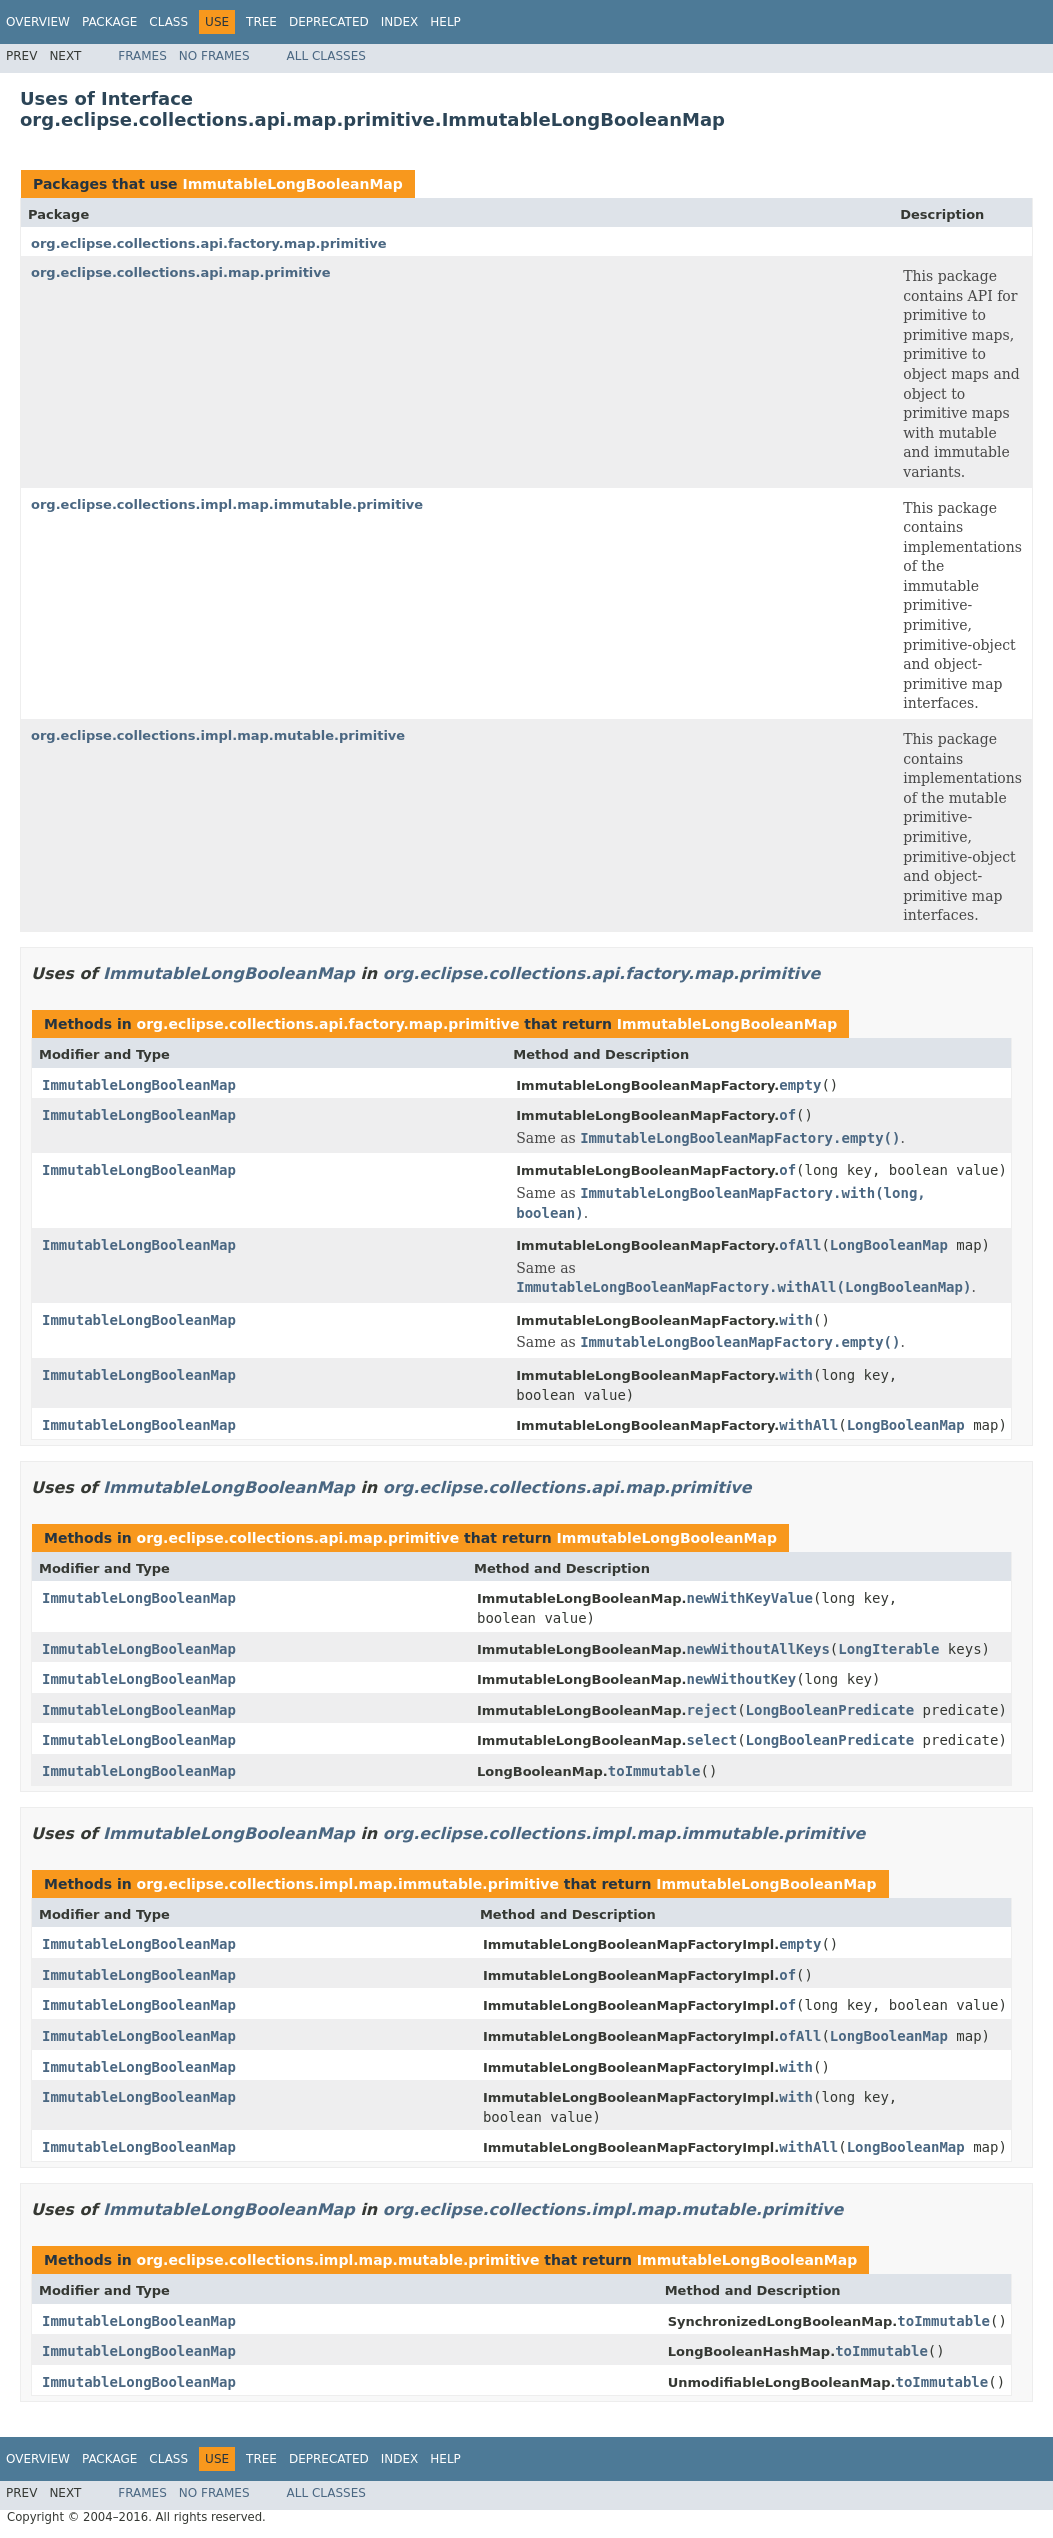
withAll (808, 1425)
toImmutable (654, 1771)
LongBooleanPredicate (830, 1710)
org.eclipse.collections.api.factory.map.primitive (209, 243)
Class (168, 22)
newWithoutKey (742, 1679)
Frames (142, 56)
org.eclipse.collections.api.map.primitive (181, 272)
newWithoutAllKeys (758, 1649)
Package (109, 22)
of (787, 1115)
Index (400, 22)
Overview (38, 22)
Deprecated (329, 22)
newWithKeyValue (750, 1598)
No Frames (214, 56)
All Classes (326, 56)
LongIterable (888, 1649)
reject (712, 1710)
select (712, 1740)
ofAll (800, 1245)
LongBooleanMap (889, 1245)
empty (800, 1085)
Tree (261, 22)
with (796, 1320)
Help (445, 22)
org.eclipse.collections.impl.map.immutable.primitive (227, 504)
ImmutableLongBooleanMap (292, 184)
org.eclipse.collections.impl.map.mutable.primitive (218, 735)
